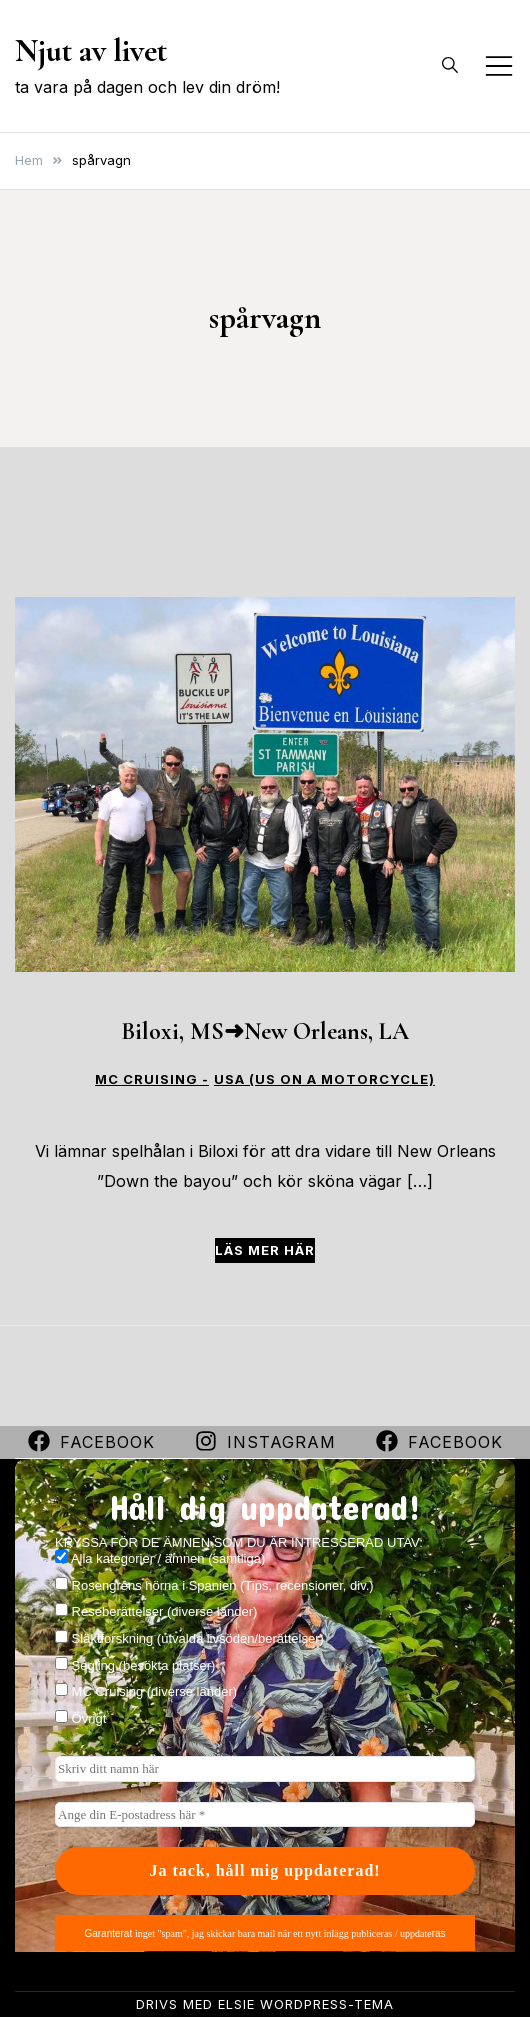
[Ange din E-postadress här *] (265, 1815)
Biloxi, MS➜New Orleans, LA (265, 1031)
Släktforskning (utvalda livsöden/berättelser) (189, 1638)
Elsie (236, 2004)
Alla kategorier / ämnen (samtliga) (160, 1558)
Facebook (91, 1442)
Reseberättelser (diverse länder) (156, 1611)
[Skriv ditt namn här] (265, 1769)
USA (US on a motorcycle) (324, 1079)
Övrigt (80, 1718)
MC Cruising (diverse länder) (146, 1691)
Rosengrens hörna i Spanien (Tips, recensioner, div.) (214, 1585)
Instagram (265, 1442)
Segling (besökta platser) (135, 1665)
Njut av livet (91, 50)
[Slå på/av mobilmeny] (499, 66)
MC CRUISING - (152, 1079)
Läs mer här (265, 1250)
